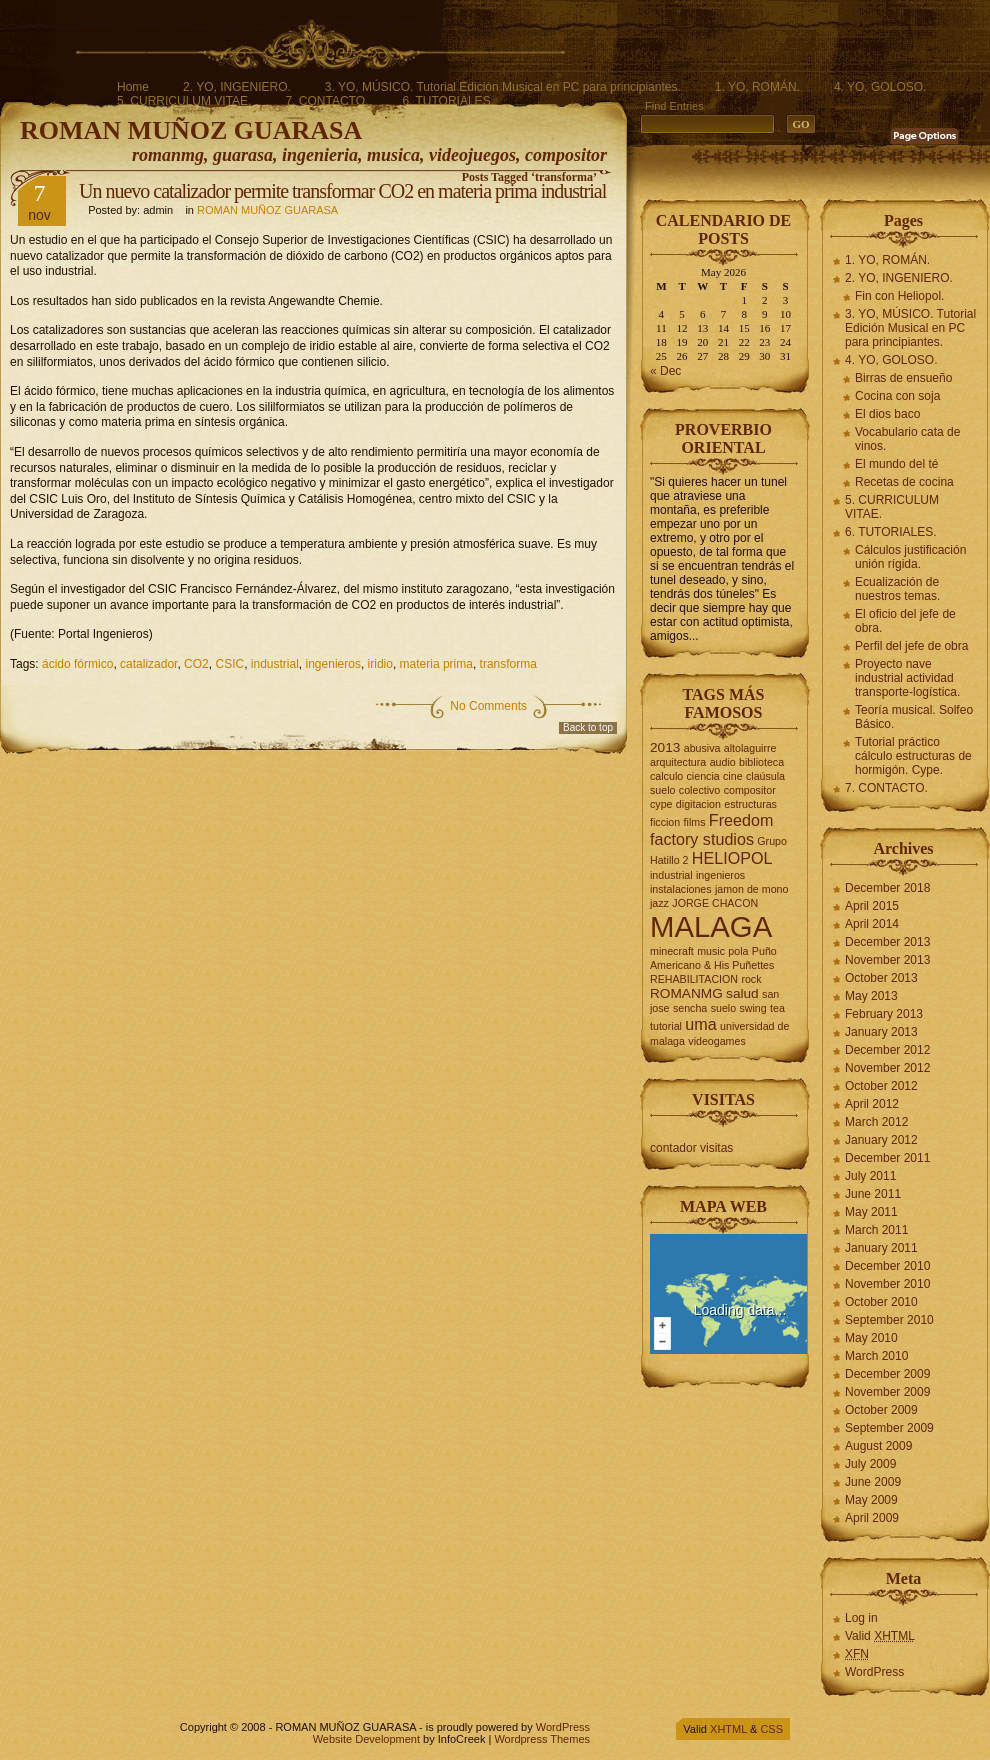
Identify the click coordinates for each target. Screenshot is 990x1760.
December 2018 (887, 888)
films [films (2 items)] (695, 822)
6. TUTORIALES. (448, 101)
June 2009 (873, 1482)
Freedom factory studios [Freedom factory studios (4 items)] (711, 829)
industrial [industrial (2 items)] (671, 875)
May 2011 (871, 1212)
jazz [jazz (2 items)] (659, 903)
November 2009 (887, 1392)
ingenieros (333, 664)
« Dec (665, 371)
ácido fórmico (77, 664)
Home (133, 87)
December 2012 (887, 1050)
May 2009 (871, 1500)
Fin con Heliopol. (899, 296)
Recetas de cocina (904, 482)
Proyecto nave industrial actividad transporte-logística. (907, 678)
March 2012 (876, 1122)
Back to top (588, 727)
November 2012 (887, 1068)
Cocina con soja (897, 396)
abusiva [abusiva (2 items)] (702, 748)
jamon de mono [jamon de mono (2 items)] (751, 889)
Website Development (366, 1739)
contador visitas (691, 1148)
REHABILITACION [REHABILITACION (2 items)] (694, 979)
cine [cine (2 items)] (733, 776)
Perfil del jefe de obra (911, 646)
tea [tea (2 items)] (777, 1008)
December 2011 (887, 1158)
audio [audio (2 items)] (723, 762)
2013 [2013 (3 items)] (665, 747)
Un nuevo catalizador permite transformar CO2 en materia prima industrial (342, 191)
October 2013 (881, 978)
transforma (508, 664)
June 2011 (873, 1194)
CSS (771, 1729)
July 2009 (870, 1464)
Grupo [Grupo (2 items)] (772, 841)
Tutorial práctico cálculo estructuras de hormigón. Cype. (913, 756)
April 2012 (872, 1104)
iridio (380, 664)
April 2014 (872, 924)
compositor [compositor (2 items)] (750, 790)
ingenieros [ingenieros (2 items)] (720, 875)
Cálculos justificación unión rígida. (910, 557)
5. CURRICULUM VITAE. (184, 101)
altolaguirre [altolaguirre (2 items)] (750, 748)
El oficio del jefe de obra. (905, 621)
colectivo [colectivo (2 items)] (699, 790)
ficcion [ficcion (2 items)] (665, 822)
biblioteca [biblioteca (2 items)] (761, 762)
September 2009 (889, 1428)
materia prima (436, 664)
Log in (861, 1618)
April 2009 (872, 1518)
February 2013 (884, 1014)
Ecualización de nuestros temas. (897, 589)
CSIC (229, 664)
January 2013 (881, 1032)
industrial (275, 664)
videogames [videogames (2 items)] (716, 1041)
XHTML (728, 1729)
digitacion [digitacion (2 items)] (698, 804)
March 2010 (876, 1356)
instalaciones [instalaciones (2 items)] (681, 889)
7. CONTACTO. (326, 101)
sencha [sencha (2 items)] (690, 1008)
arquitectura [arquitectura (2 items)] (678, 762)
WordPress (874, 1672)
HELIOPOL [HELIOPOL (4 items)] (732, 858)
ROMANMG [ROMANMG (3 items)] (686, 993)
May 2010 (871, 1338)
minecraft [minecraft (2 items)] (672, 951)
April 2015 (872, 906)
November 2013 (887, 960)
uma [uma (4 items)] (700, 1024)
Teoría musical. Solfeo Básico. (914, 717)
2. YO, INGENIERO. (237, 87)
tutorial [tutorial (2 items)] (666, 1026)
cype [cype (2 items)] (661, 804)
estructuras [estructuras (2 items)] (750, 804)
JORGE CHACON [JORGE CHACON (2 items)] (715, 903)
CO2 (196, 664)
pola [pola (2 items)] (738, 951)
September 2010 (889, 1320)
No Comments (488, 706)
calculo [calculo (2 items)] (666, 776)
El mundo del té (896, 464)
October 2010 (881, 1302)
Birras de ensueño (903, 378)
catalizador (148, 664)
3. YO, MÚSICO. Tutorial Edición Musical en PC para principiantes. (503, 87)
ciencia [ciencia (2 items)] (703, 776)
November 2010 (887, 1284)
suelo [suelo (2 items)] (723, 1008)
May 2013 (871, 996)
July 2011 (870, 1176)
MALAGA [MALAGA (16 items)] (711, 926)
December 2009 (887, 1374)
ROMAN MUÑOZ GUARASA (191, 130)
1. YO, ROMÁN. (757, 87)
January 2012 (881, 1140)
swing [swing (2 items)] (752, 1008)
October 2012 (881, 1086)
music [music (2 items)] (711, 951)
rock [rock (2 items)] (751, 979)
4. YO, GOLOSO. (880, 87)
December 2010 (887, 1266)
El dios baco (887, 414)
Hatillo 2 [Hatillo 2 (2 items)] (669, 860)
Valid (880, 1636)
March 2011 (876, 1230)
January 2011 (881, 1248)
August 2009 (878, 1446)
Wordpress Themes (542, 1739)
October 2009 (881, 1410)
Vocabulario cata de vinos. (907, 439)
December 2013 (887, 942)
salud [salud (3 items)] (742, 993)
